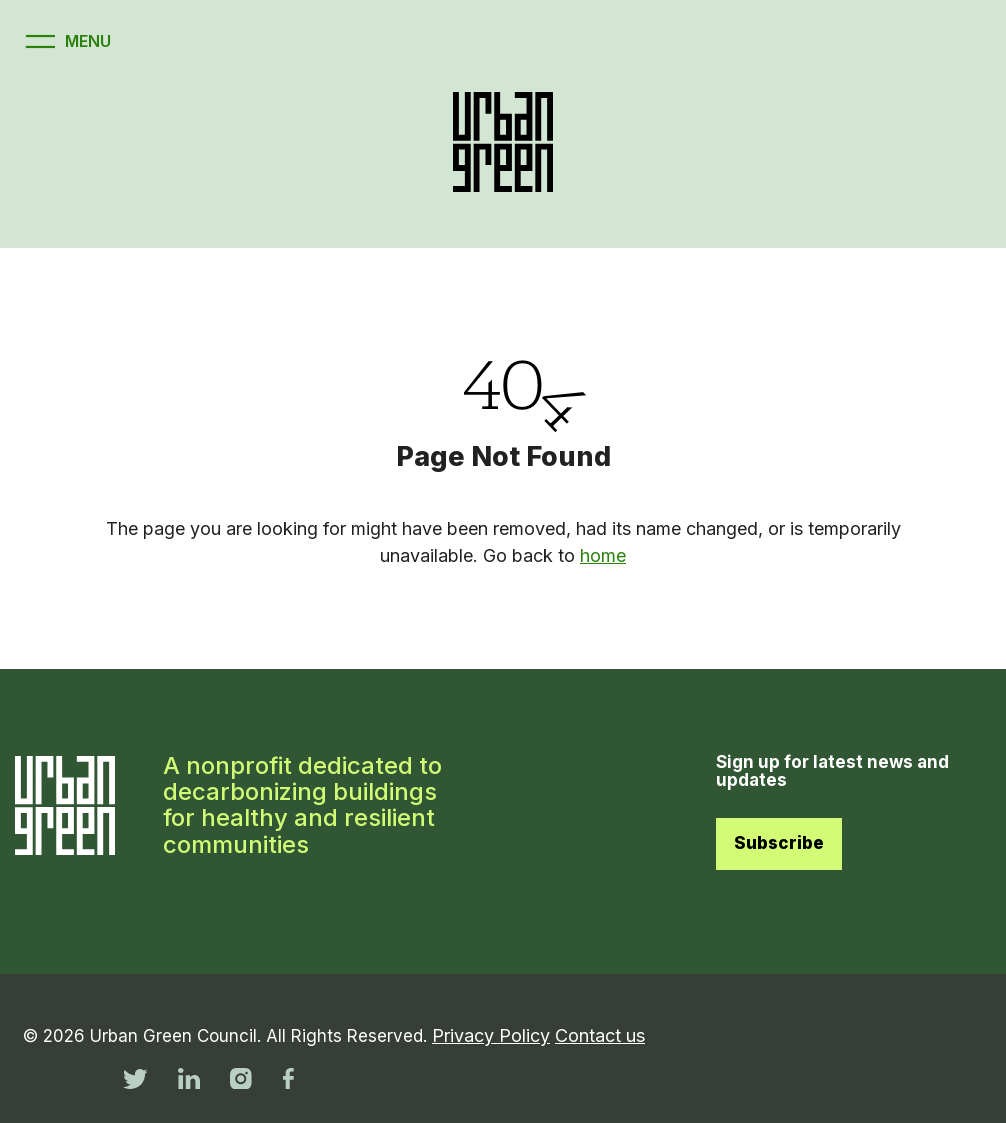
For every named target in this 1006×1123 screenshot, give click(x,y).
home (603, 555)
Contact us (600, 1035)
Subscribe (779, 843)
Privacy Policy (491, 1035)
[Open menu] (65, 41)
